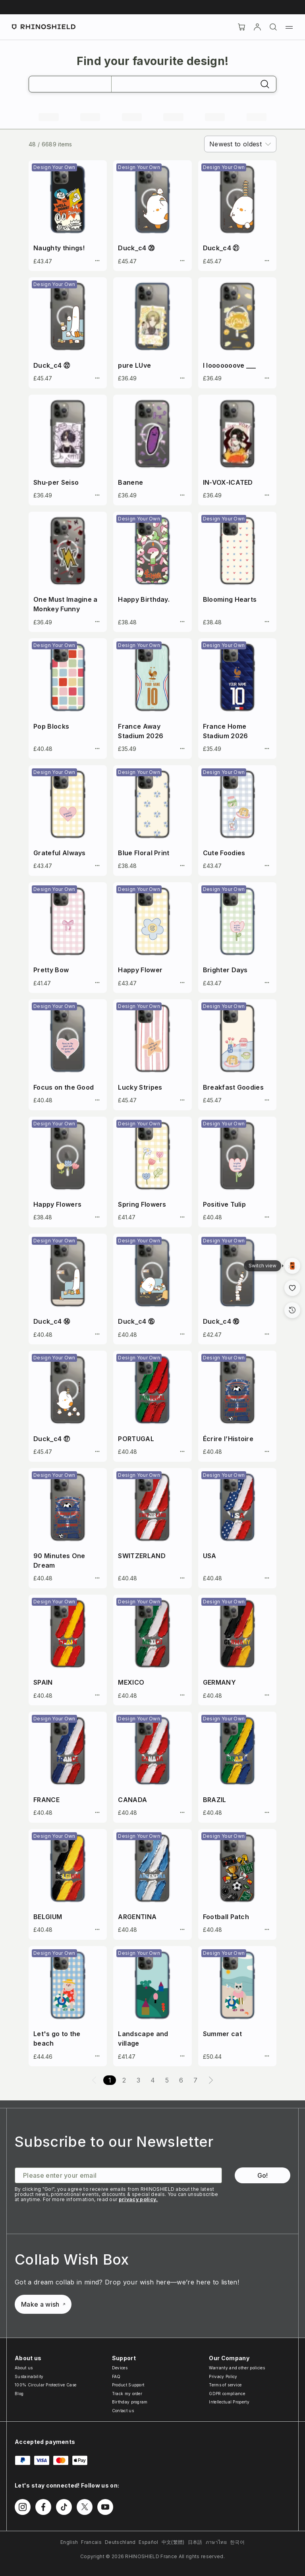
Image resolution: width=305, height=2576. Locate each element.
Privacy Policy (223, 2376)
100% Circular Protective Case (45, 2384)
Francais (91, 2542)
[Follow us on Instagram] (23, 2507)
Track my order (127, 2393)
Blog (19, 2393)
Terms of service (225, 2384)
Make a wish (43, 2304)
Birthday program (130, 2401)
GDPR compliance (227, 2393)
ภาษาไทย (216, 2542)
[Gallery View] (292, 1266)
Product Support (128, 2384)
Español (148, 2542)
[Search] (273, 27)
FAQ (116, 2376)
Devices (119, 2367)
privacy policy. (138, 2199)
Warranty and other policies (237, 2367)
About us (24, 2367)
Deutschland (120, 2542)
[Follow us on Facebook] (43, 2507)
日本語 (195, 2542)
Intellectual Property (229, 2401)
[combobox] (240, 144)
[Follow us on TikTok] (64, 2507)
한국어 (237, 2542)
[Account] (257, 27)
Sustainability (29, 2376)
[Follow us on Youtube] (105, 2507)
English (69, 2542)
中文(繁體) (173, 2542)
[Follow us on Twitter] (85, 2507)
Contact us (123, 2410)
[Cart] (241, 27)
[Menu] (289, 27)
